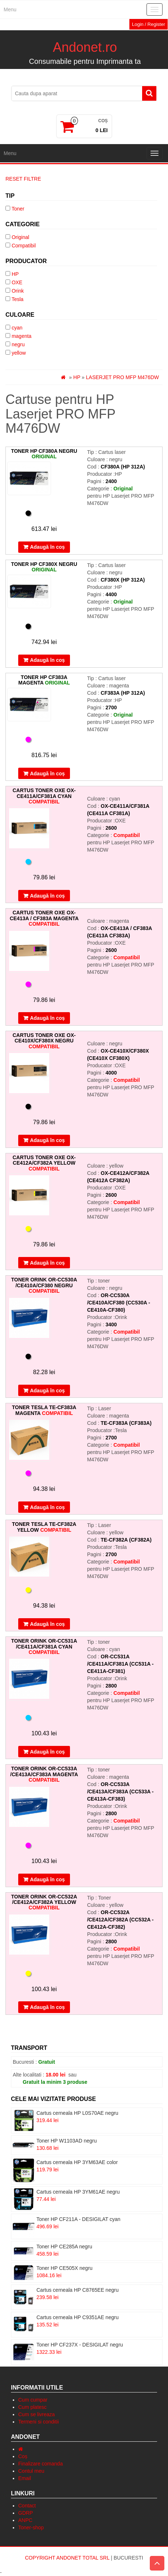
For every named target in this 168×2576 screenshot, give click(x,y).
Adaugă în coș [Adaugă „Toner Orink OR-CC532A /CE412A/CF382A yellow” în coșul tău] (47, 2007)
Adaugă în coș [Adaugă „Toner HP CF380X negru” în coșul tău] (47, 660)
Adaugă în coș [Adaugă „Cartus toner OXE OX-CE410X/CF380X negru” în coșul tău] (47, 1140)
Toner (18, 209)
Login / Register (148, 24)
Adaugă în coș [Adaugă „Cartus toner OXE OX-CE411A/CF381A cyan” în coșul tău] (47, 896)
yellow (19, 353)
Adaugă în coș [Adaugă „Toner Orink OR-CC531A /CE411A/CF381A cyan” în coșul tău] (47, 1752)
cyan (17, 328)
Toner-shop (31, 2527)
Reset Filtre (23, 179)
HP (15, 274)
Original (20, 237)
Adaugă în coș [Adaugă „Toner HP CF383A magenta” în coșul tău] (47, 773)
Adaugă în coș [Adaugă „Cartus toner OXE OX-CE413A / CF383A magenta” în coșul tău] (47, 1018)
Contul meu (31, 2471)
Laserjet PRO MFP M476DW (122, 377)
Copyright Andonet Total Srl (68, 2558)
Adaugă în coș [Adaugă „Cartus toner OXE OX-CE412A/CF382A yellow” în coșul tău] (47, 1263)
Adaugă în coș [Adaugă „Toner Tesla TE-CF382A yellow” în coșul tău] (47, 1624)
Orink (18, 291)
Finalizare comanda (40, 2464)
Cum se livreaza (36, 2414)
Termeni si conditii (38, 2422)
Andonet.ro (85, 47)
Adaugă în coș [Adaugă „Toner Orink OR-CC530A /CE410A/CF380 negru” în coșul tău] (47, 1390)
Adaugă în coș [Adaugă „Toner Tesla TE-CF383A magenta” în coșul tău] (47, 1507)
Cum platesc (32, 2407)
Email (24, 2478)
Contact (27, 2505)
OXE (17, 282)
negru (18, 344)
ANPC (25, 2520)
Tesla (18, 299)
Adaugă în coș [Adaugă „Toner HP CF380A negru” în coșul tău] (47, 547)
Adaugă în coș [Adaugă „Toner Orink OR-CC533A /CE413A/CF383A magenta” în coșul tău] (47, 1879)
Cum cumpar (32, 2400)
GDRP (25, 2513)
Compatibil (24, 245)
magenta (21, 336)
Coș (22, 2456)
